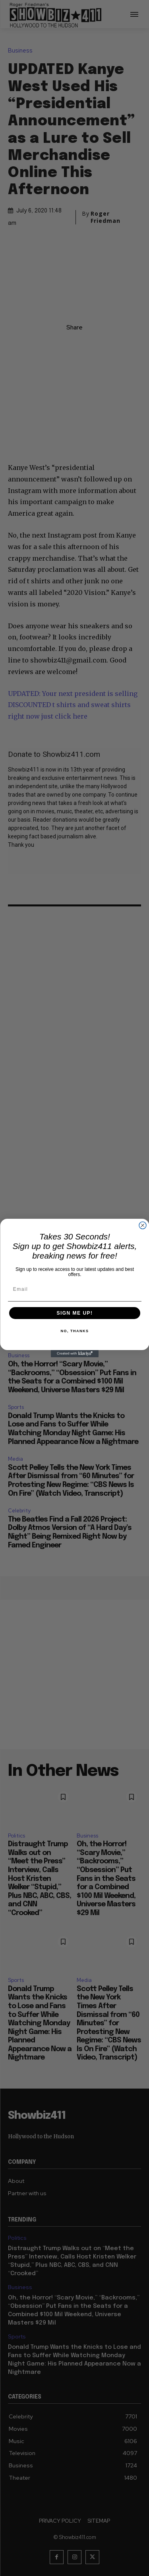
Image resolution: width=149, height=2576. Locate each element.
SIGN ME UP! (74, 1313)
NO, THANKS (74, 1331)
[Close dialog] (142, 1225)
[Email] (74, 1289)
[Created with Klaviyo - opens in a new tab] (75, 1353)
